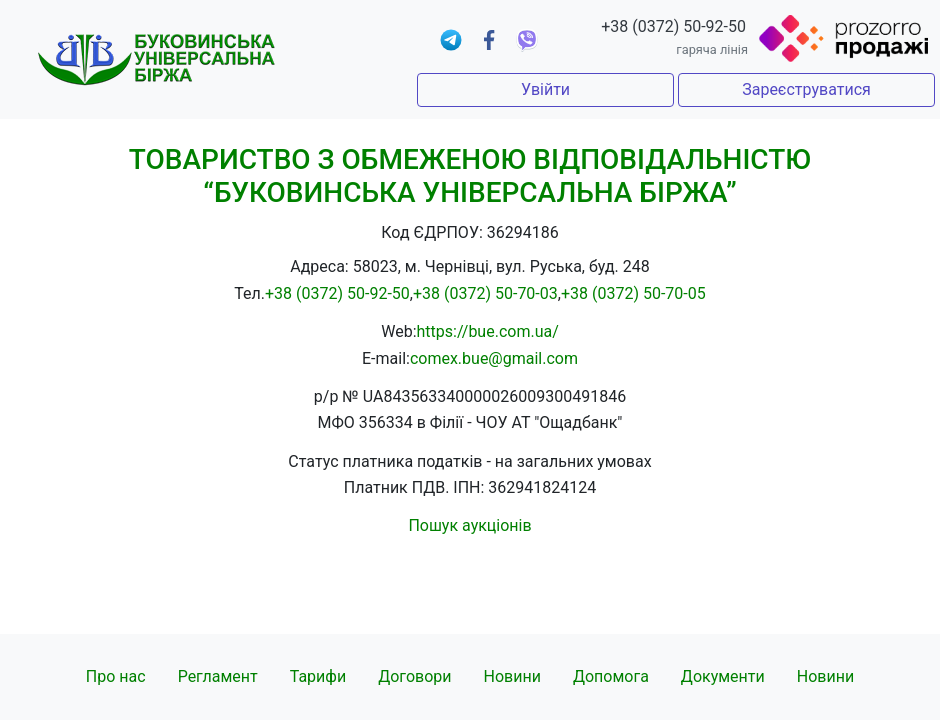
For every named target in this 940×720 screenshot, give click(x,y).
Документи (723, 676)
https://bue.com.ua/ (488, 331)
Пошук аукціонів (469, 525)
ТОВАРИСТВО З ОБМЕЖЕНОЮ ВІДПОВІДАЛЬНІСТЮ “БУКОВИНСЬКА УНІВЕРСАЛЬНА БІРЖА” (470, 176)
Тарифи (318, 676)
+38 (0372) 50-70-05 (633, 293)
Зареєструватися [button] (806, 89)
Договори (414, 676)
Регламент (218, 676)
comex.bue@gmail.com (494, 358)
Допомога (611, 676)
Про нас (116, 676)
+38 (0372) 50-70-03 (485, 293)
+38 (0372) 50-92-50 (673, 26)
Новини (512, 676)
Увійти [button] (545, 89)
